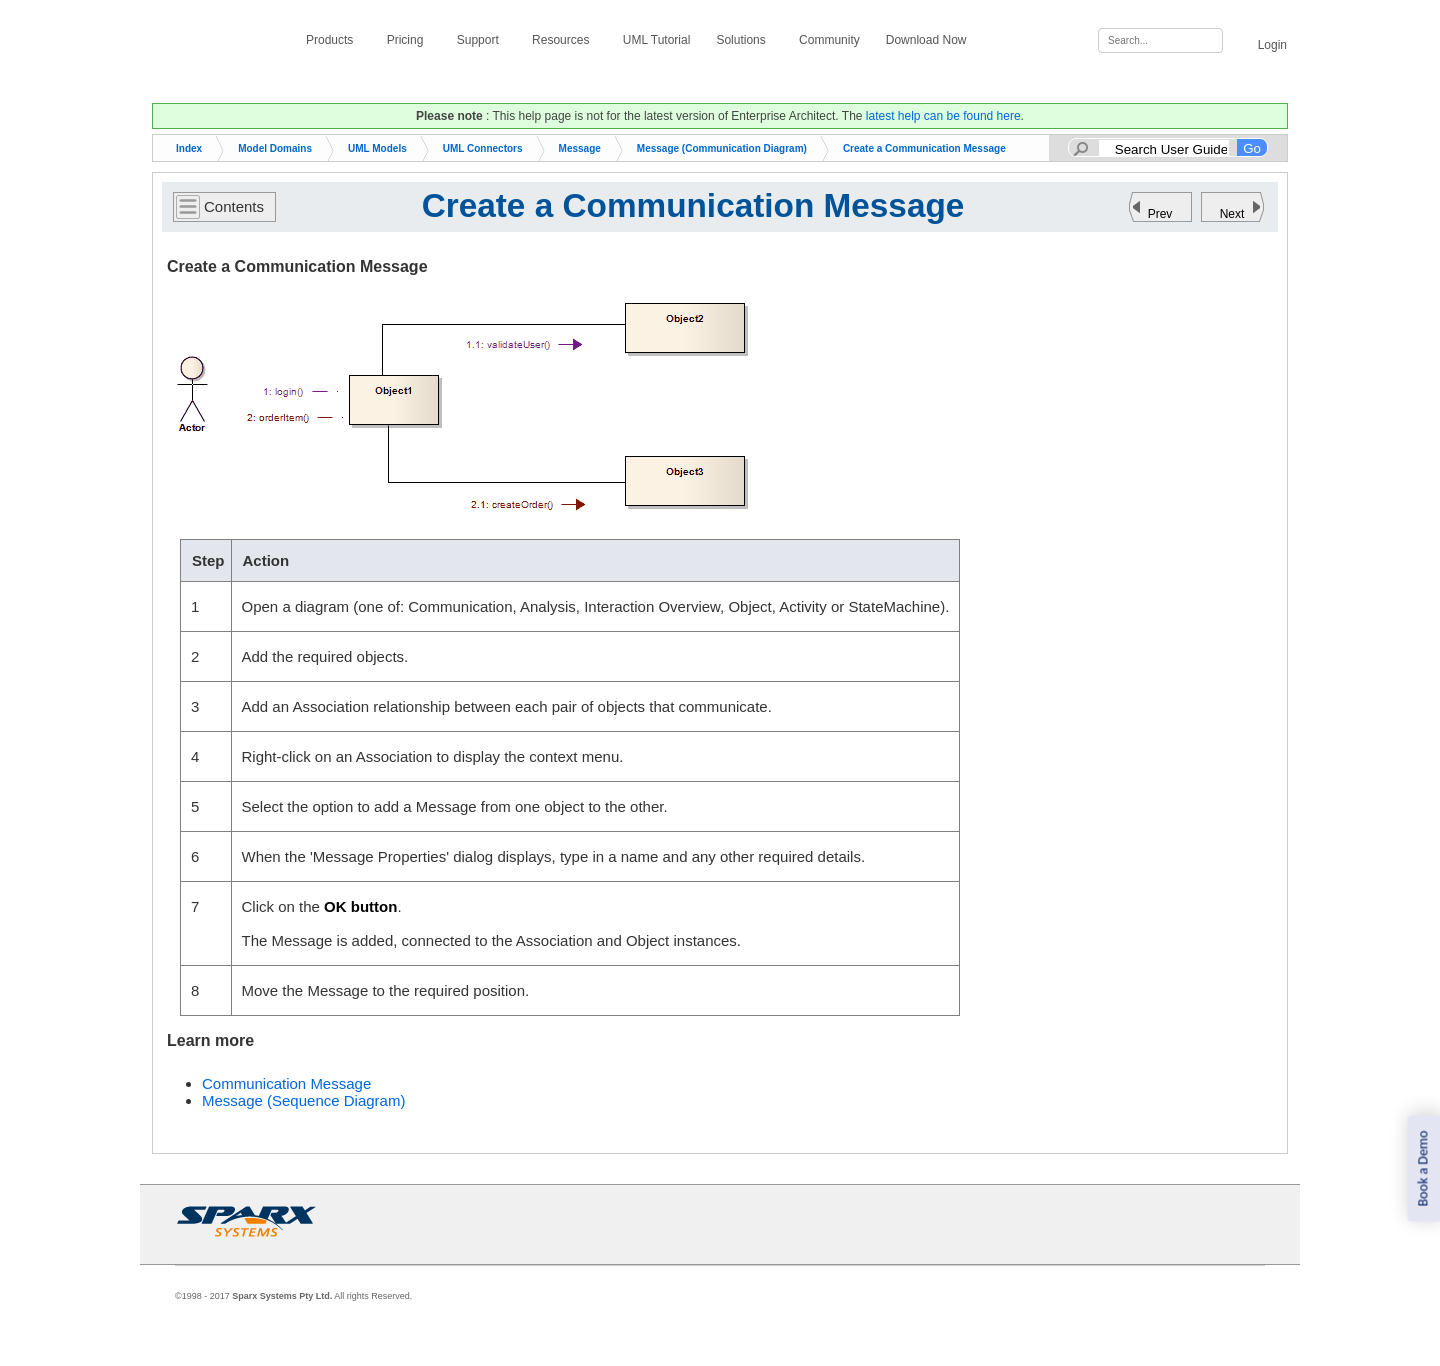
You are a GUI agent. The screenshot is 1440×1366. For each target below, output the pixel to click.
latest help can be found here (943, 116)
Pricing (409, 40)
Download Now (930, 40)
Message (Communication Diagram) (722, 148)
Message (580, 148)
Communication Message (286, 1083)
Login (1261, 41)
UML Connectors (483, 148)
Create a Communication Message (924, 148)
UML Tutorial (657, 40)
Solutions (744, 40)
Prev (1160, 214)
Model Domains (275, 148)
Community (829, 40)
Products (333, 40)
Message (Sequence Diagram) (303, 1100)
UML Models (377, 148)
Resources (564, 40)
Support (481, 40)
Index (189, 148)
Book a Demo (1422, 1169)
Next (1232, 214)
